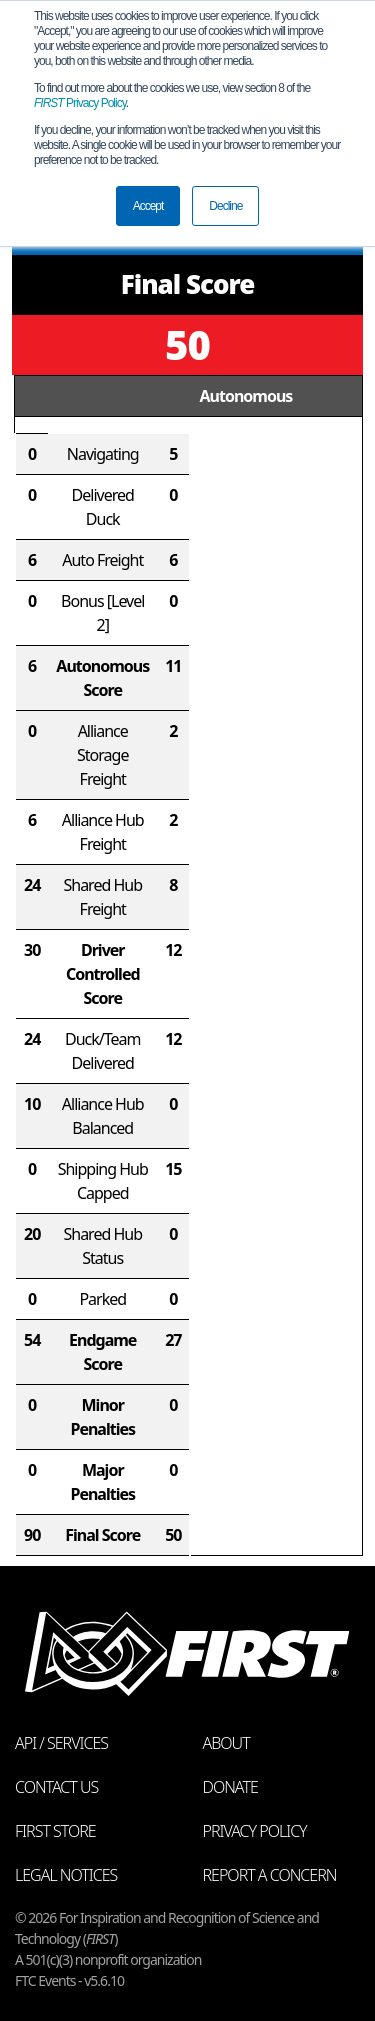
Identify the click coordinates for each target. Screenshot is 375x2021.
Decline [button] (225, 206)
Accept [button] (148, 206)
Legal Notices (66, 1875)
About (226, 1743)
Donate (230, 1787)
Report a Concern (270, 1875)
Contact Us (56, 1787)
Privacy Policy (80, 103)
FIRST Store (55, 1831)
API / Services (61, 1743)
